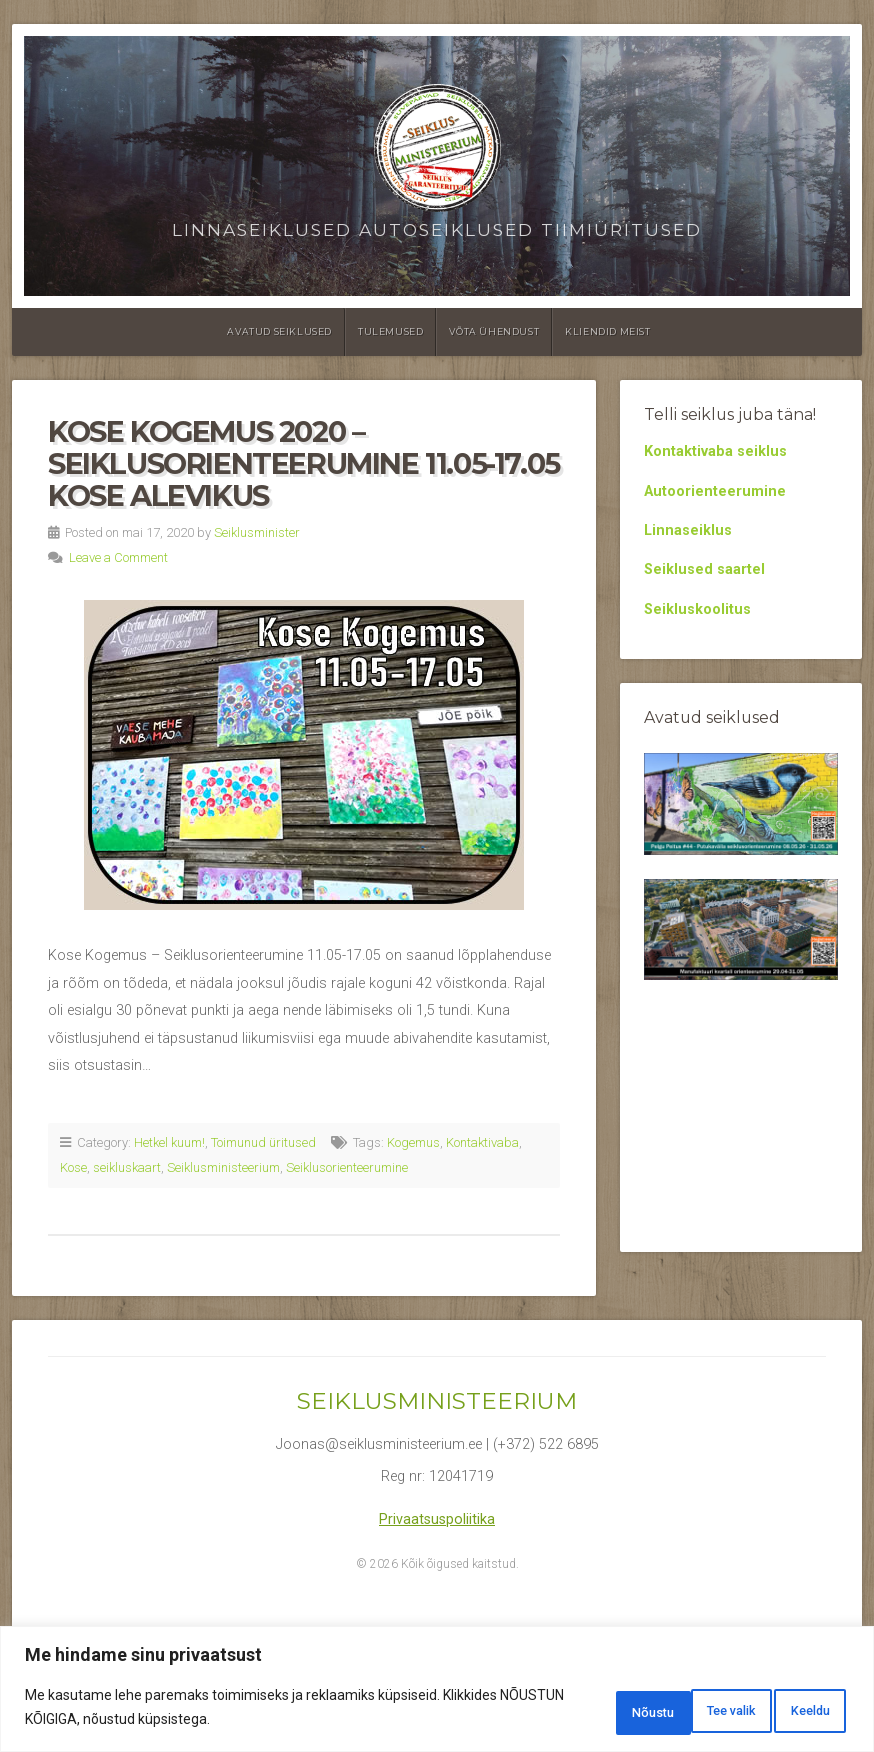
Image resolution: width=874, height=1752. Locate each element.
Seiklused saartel (704, 569)
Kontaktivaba (482, 1142)
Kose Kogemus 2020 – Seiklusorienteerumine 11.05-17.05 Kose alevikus (304, 463)
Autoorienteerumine (715, 491)
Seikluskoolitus (697, 609)
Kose (73, 1167)
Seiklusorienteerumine (347, 1167)
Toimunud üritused (263, 1142)
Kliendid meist (607, 331)
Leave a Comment (118, 557)
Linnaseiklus (688, 530)
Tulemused (390, 331)
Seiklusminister (257, 532)
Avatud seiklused (279, 331)
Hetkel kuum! (169, 1142)
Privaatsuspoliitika (437, 1519)
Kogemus (413, 1142)
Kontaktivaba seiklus (715, 451)
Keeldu (684, 1711)
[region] (437, 1692)
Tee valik (567, 1711)
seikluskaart (127, 1167)
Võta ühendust (494, 331)
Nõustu (796, 1711)
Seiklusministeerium (223, 1167)
